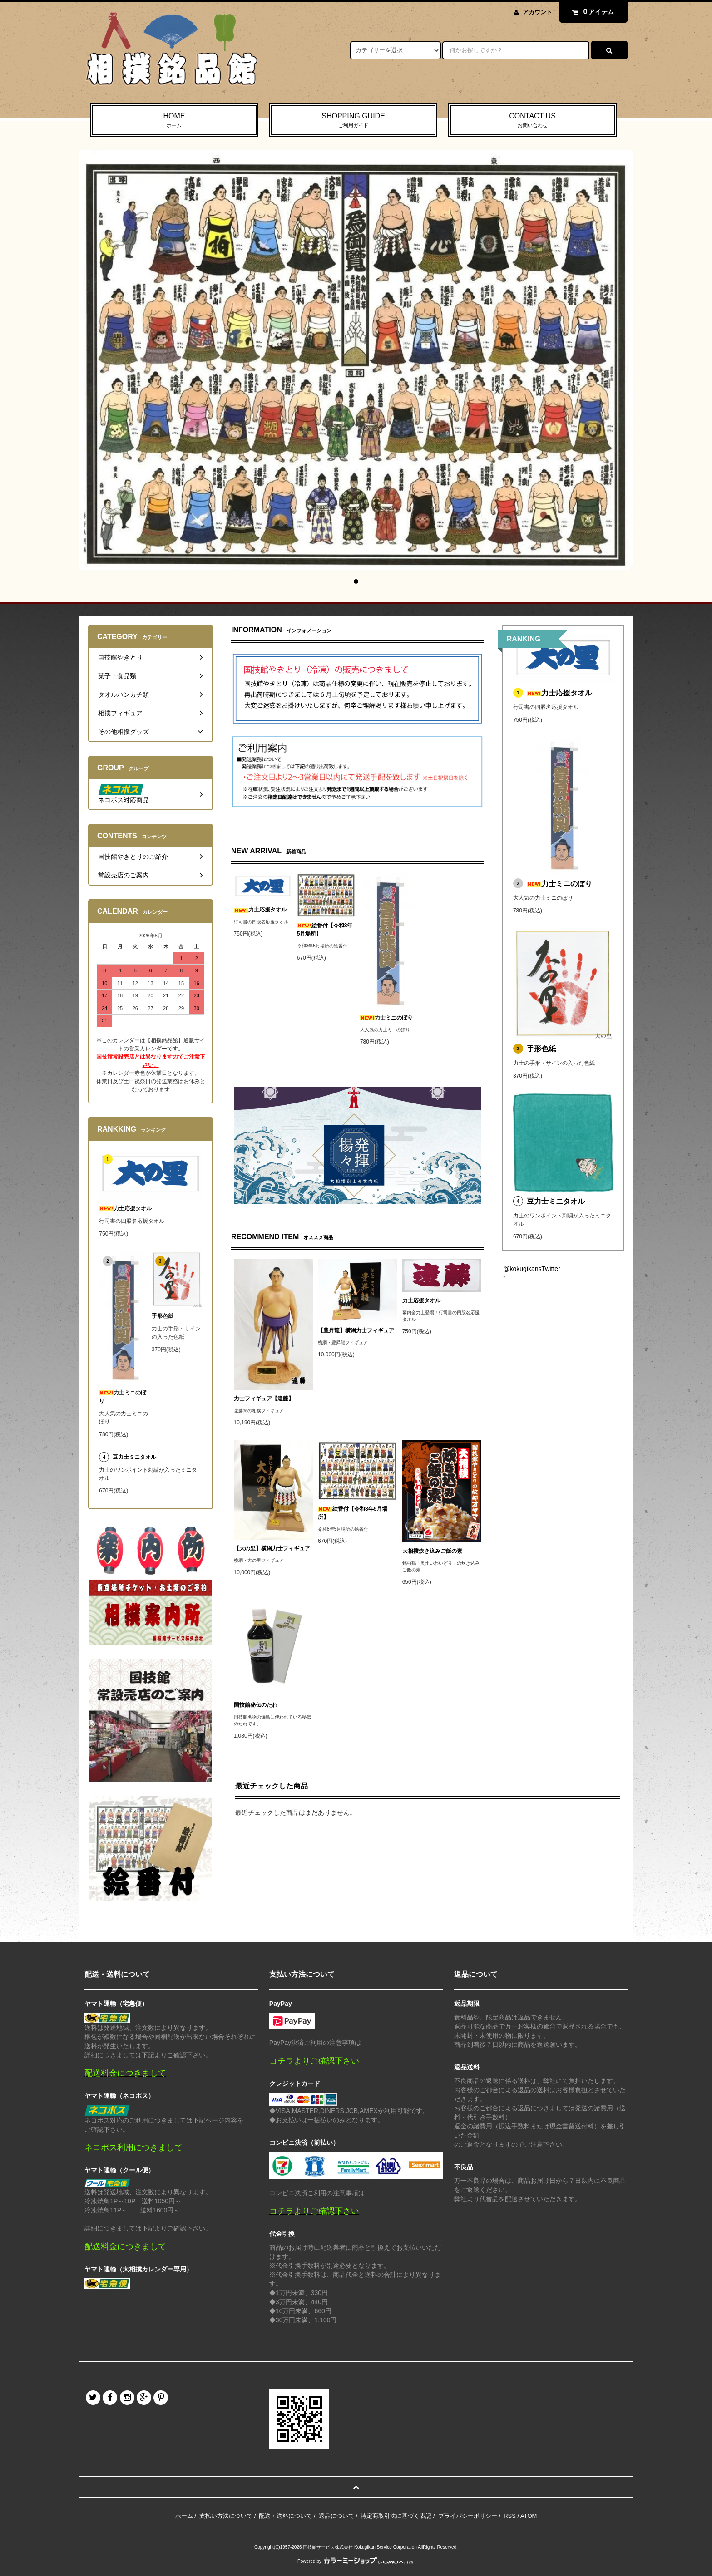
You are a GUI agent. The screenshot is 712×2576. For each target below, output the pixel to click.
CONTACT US (532, 120)
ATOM (528, 2515)
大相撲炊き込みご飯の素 (432, 1551)
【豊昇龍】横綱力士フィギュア (356, 1330)
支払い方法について (225, 2515)
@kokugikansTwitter (531, 1268)
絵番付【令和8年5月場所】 (325, 929)
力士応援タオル (260, 909)
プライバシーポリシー (467, 2515)
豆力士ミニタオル (556, 1201)
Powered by (356, 2561)
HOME (174, 120)
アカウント (537, 12)
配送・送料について (285, 2515)
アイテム (591, 12)
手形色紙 (541, 1049)
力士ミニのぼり (386, 1018)
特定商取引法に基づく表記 (396, 2515)
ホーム (184, 2515)
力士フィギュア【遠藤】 (264, 1398)
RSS (510, 2515)
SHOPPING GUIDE (353, 120)
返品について (336, 2515)
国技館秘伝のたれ (255, 1705)
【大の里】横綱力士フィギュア (272, 1548)
